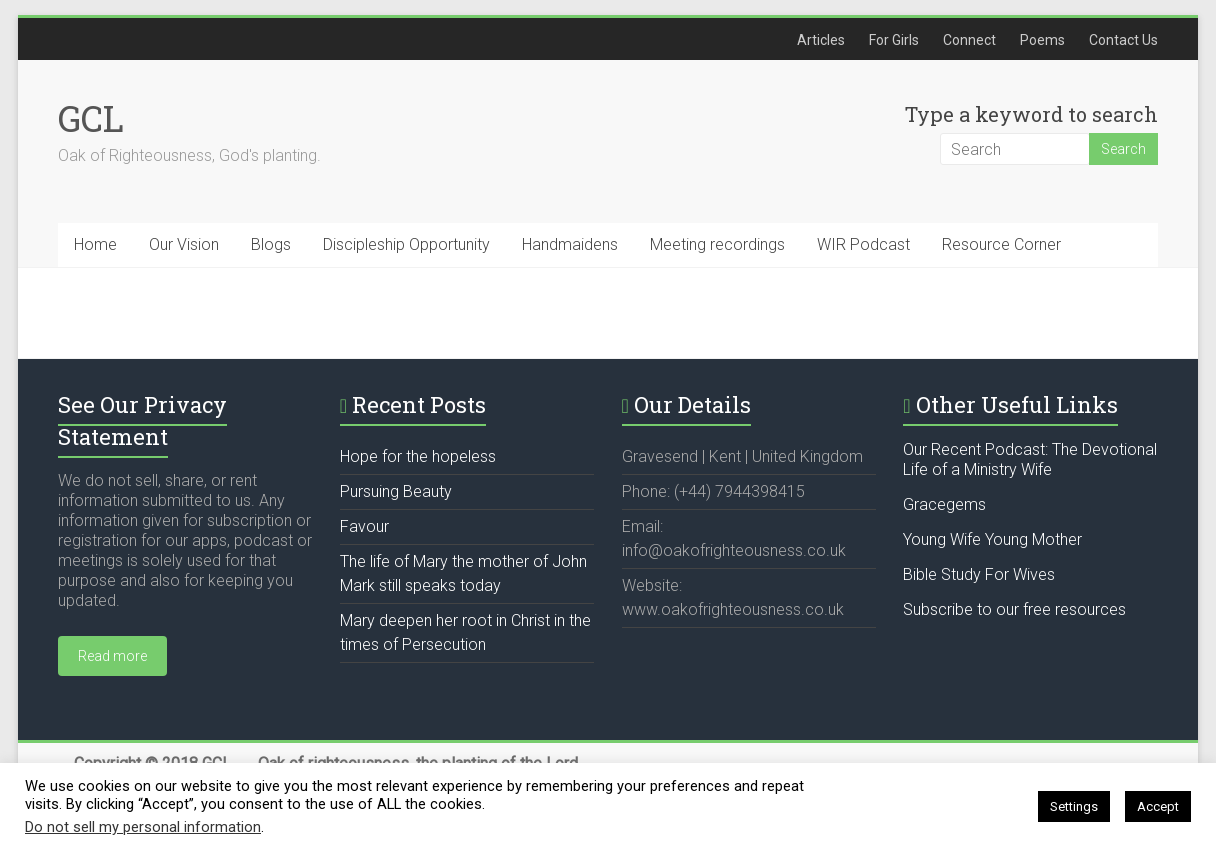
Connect (969, 40)
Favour (364, 526)
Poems (1042, 40)
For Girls (894, 40)
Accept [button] (1158, 806)
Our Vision (184, 244)
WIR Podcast (863, 244)
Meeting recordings (717, 244)
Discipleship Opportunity (406, 244)
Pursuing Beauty (396, 491)
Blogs (271, 244)
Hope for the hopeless (418, 456)
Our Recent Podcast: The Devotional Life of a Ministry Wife (1030, 459)
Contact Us (1123, 40)
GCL (91, 118)
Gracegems (944, 504)
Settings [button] (1074, 806)
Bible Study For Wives (979, 574)
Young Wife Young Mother (992, 539)
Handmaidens (570, 244)
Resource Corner (1001, 244)
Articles (821, 40)
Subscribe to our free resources (1014, 609)
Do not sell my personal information (143, 827)
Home (95, 244)
